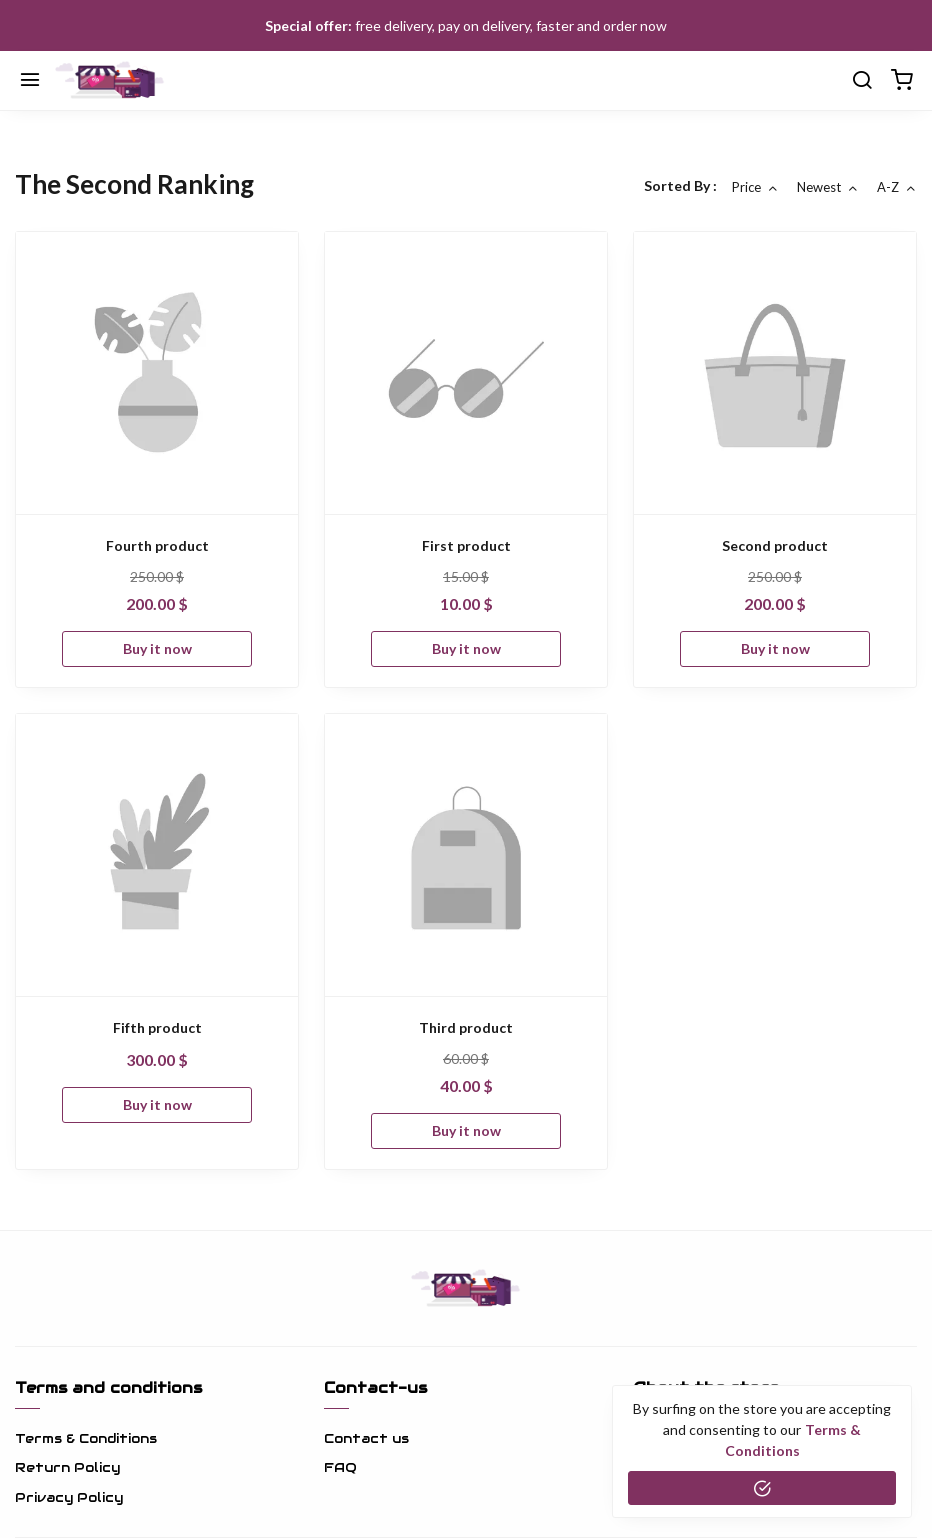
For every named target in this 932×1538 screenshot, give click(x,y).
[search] (862, 81)
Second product (775, 545)
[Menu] (30, 81)
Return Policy (67, 1467)
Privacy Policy (69, 1497)
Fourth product (157, 545)
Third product (466, 1027)
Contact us (366, 1438)
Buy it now (157, 648)
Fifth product (157, 1027)
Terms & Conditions (86, 1438)
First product (466, 545)
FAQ (340, 1467)
